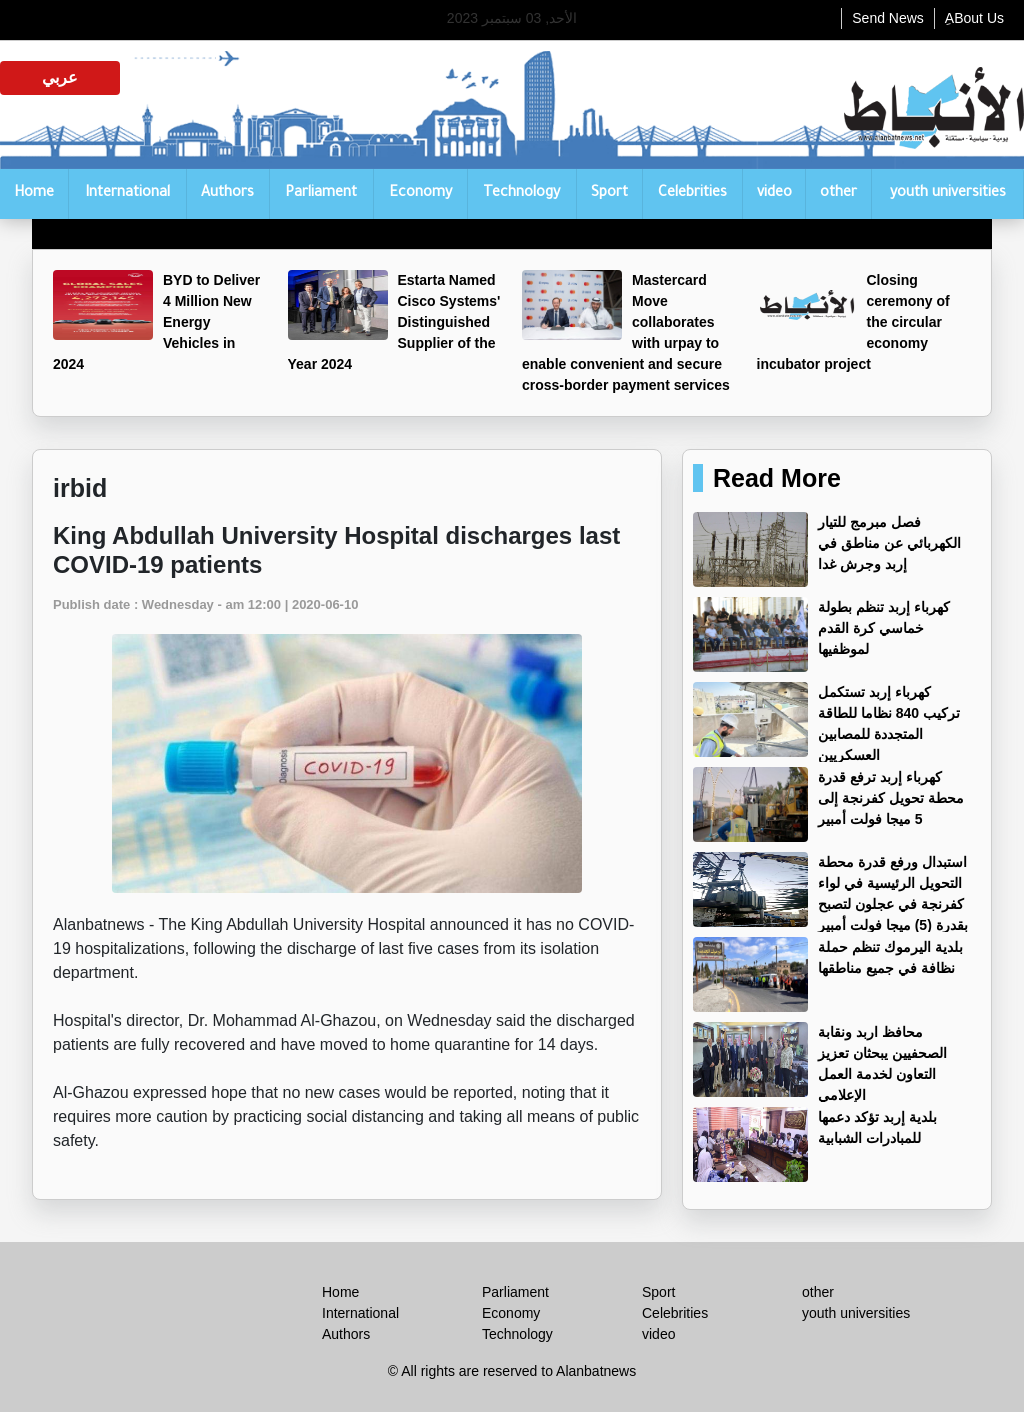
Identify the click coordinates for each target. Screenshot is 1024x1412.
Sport (609, 194)
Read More (777, 478)
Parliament (321, 194)
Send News (888, 18)
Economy (420, 194)
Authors (227, 194)
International (127, 194)
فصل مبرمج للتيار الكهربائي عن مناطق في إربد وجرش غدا (889, 543)
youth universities (948, 194)
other (838, 194)
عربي (60, 77)
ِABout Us (974, 18)
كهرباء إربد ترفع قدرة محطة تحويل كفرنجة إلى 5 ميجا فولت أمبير (891, 798)
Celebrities (692, 194)
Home (34, 194)
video (774, 194)
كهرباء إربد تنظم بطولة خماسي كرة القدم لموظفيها (884, 628)
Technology (521, 194)
